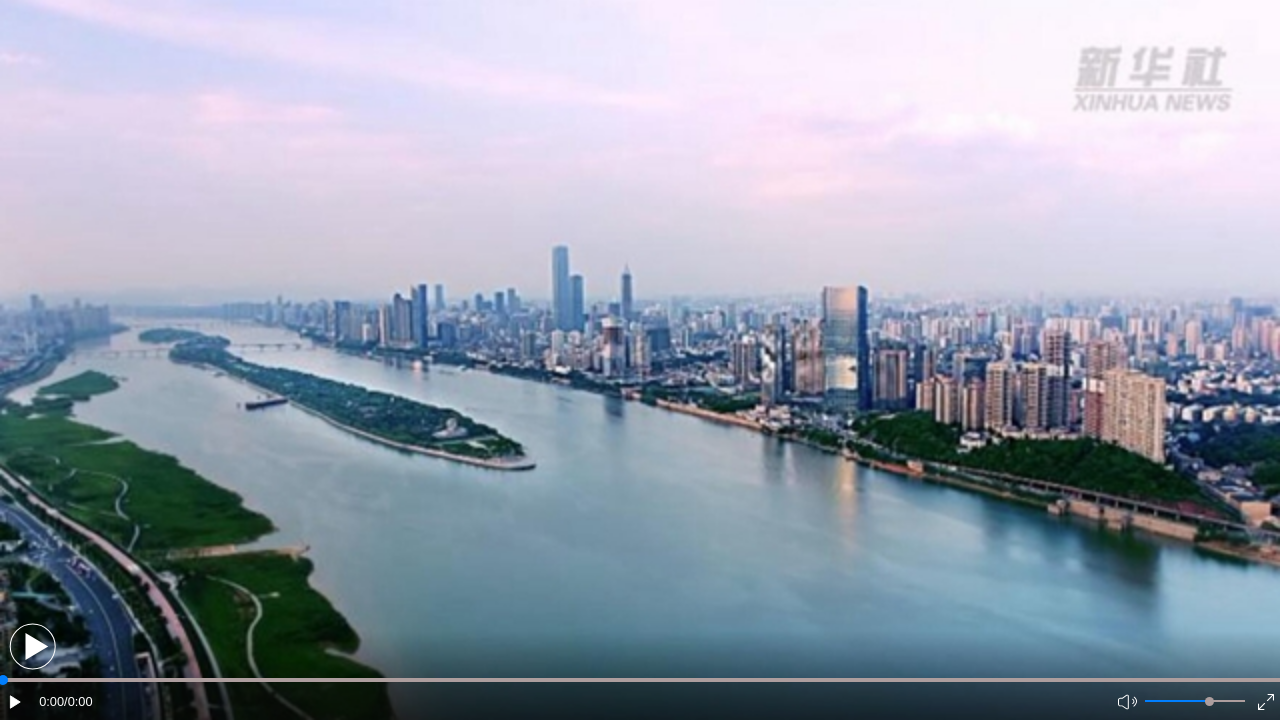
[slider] (1209, 701)
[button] (32, 646)
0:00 (51, 701)
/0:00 (78, 701)
